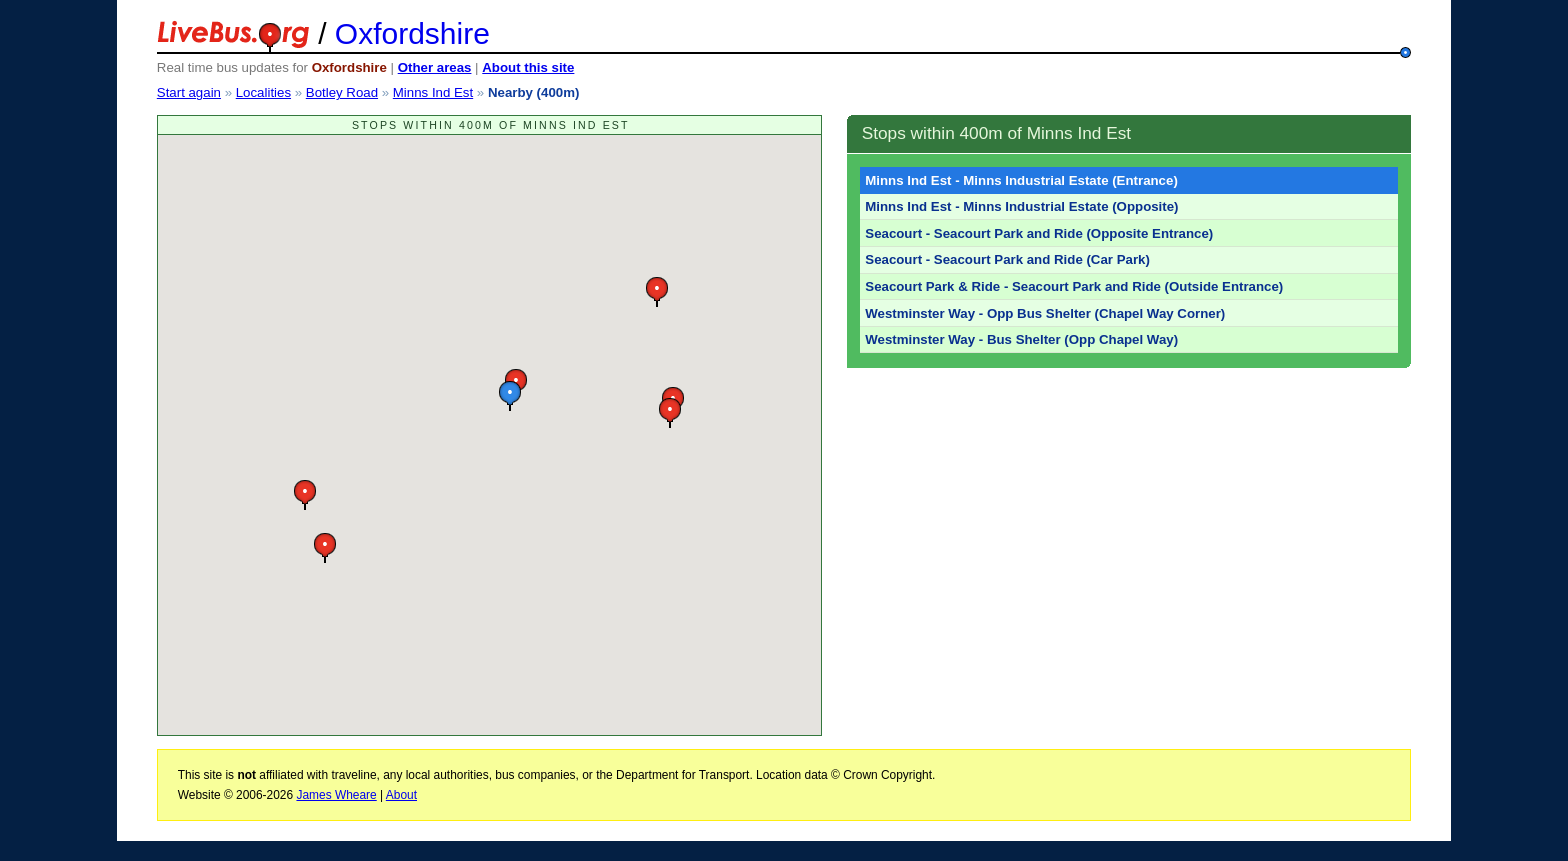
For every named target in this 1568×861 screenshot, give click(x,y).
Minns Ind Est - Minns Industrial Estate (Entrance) (1021, 180)
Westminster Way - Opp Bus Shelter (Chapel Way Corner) (1045, 313)
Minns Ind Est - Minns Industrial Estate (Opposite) (1021, 206)
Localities (263, 92)
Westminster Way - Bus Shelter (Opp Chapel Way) (1021, 339)
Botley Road (342, 92)
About (401, 795)
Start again (189, 92)
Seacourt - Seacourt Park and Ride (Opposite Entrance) (1039, 233)
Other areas (435, 67)
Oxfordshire (412, 33)
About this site (528, 67)
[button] (510, 395)
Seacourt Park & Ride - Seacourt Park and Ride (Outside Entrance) (1074, 286)
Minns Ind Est (433, 92)
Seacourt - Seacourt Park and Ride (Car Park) (1007, 259)
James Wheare (336, 795)
